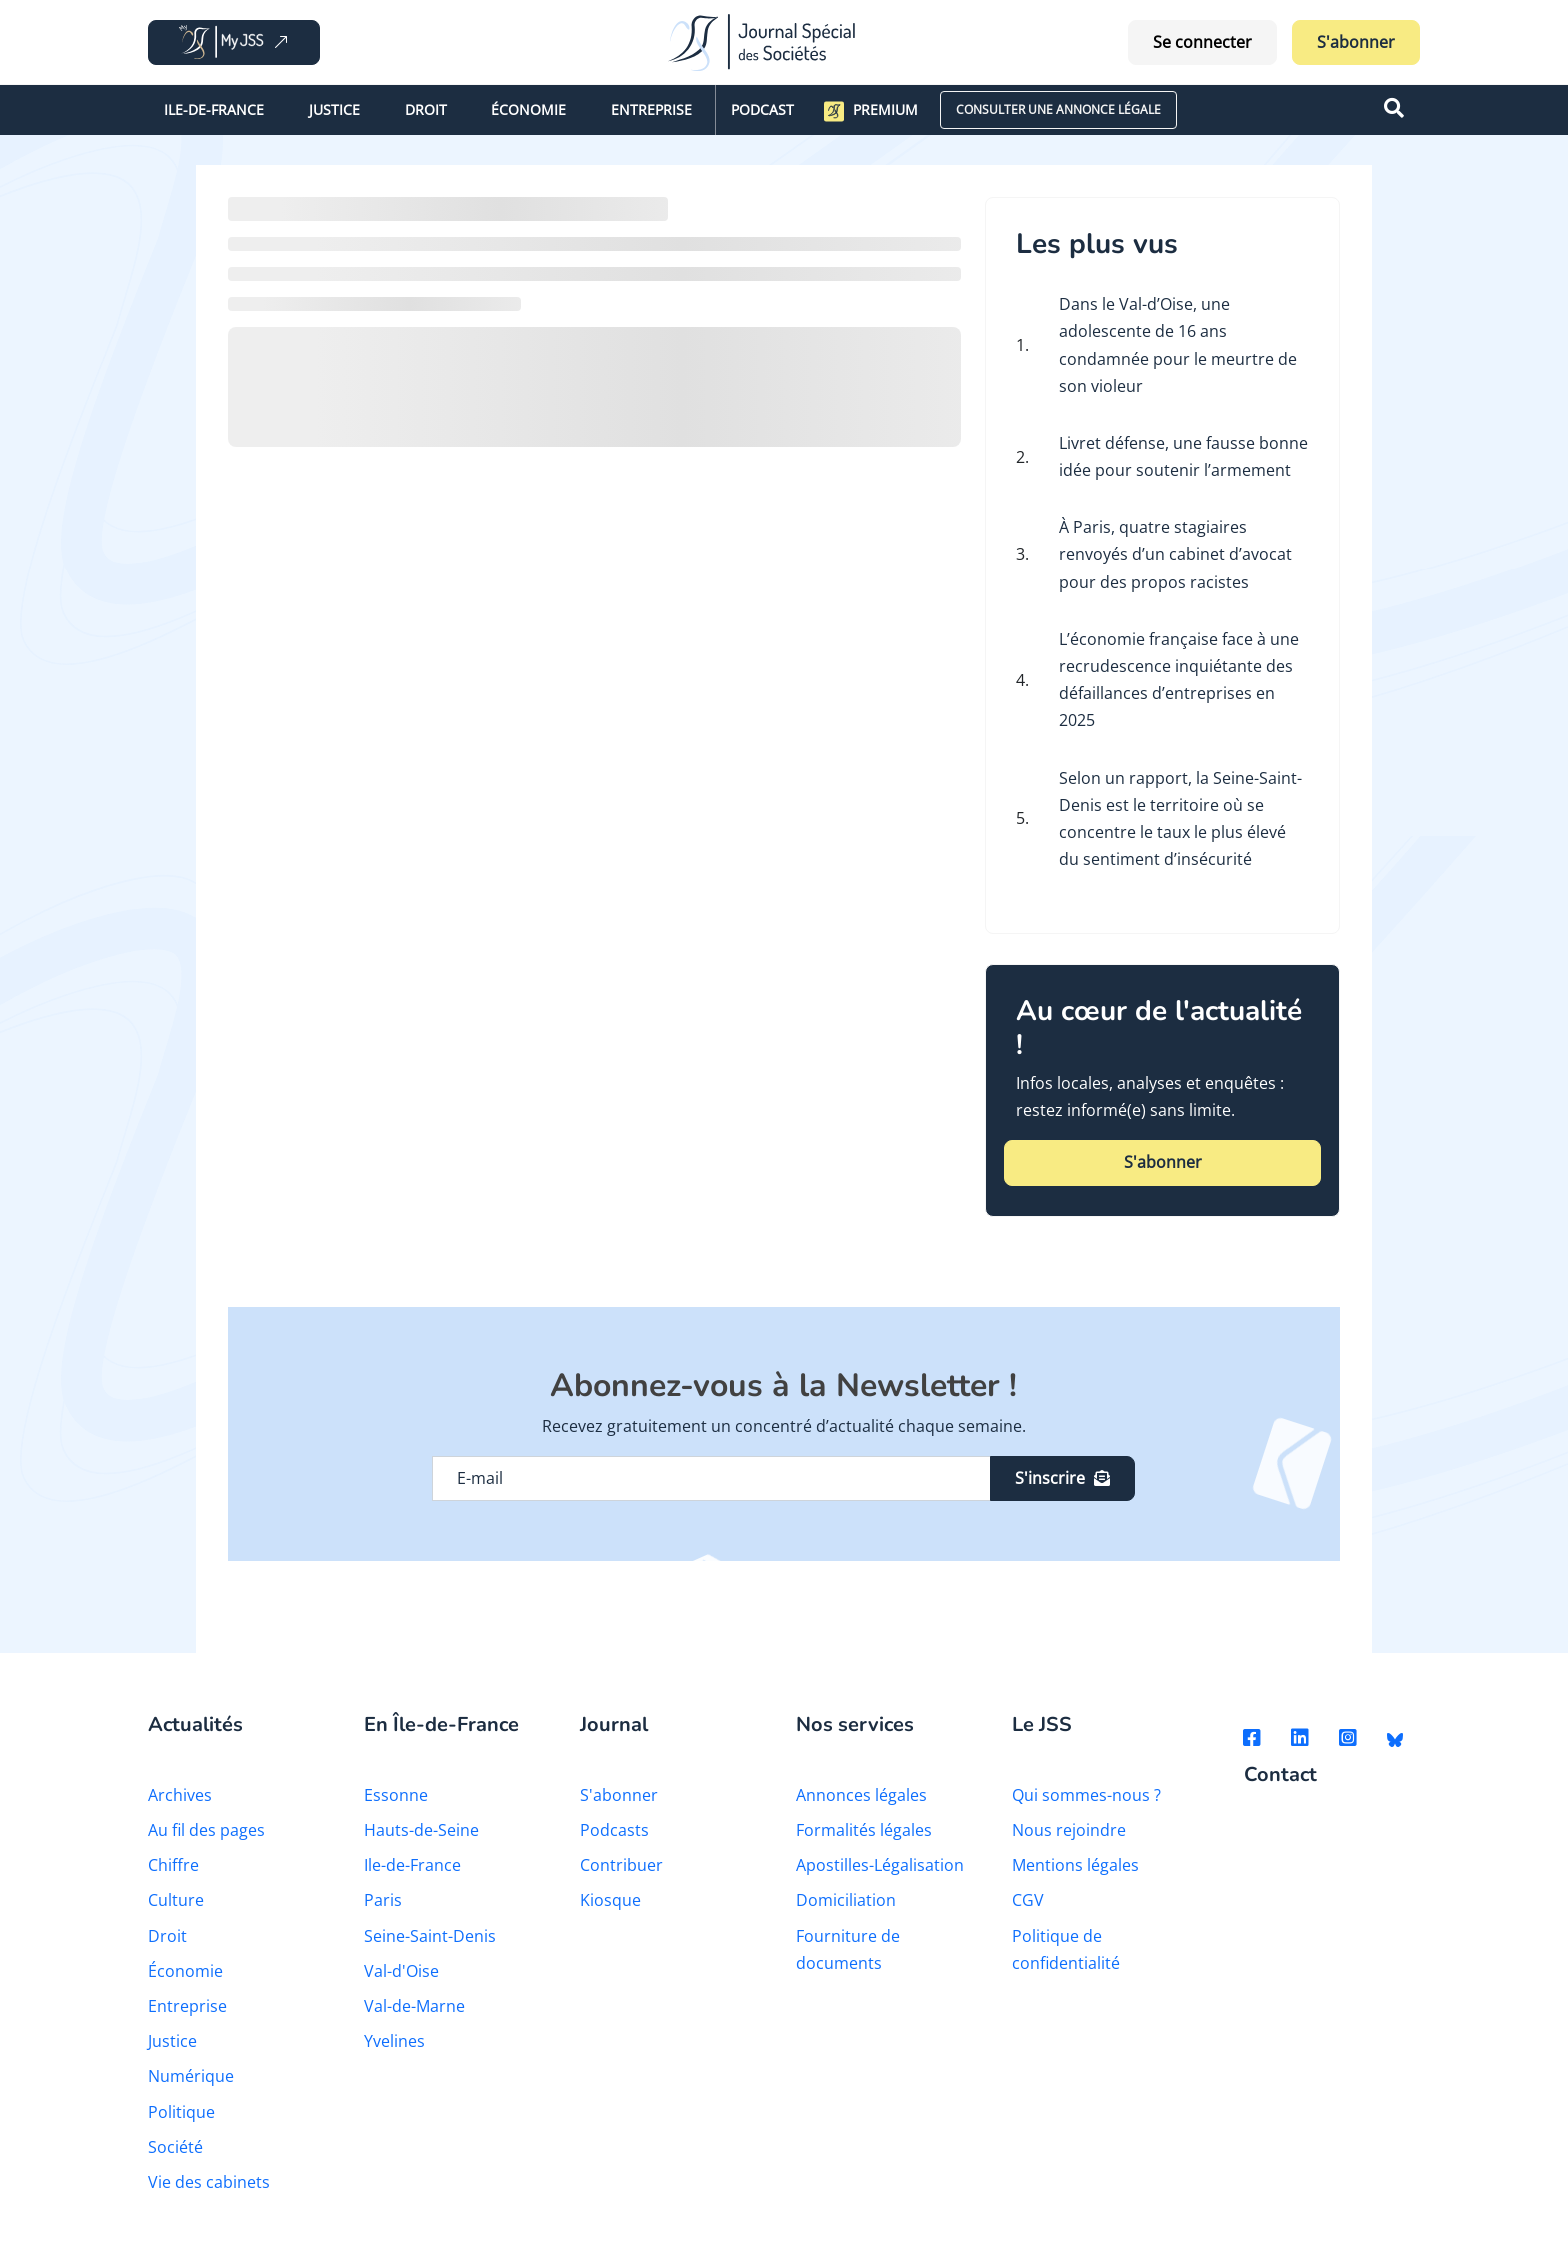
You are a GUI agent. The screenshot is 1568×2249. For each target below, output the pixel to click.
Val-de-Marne (414, 2006)
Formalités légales (864, 1830)
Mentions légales (1075, 1865)
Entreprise (651, 109)
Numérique (191, 2076)
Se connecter (1202, 42)
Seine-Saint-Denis (430, 1936)
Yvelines (394, 2041)
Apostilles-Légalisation (880, 1865)
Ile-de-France (214, 109)
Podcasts (614, 1830)
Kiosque (610, 1900)
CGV (1028, 1900)
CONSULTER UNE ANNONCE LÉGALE (1058, 109)
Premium (871, 111)
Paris (383, 1900)
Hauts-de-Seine (421, 1830)
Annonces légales (861, 1795)
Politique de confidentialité (1066, 1949)
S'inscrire (1062, 1478)
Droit (426, 109)
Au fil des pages (206, 1830)
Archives (180, 1795)
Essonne (396, 1795)
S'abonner (1356, 42)
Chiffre (173, 1865)
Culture (176, 1900)
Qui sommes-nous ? (1086, 1795)
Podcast (762, 109)
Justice (334, 109)
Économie (528, 109)
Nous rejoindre (1069, 1830)
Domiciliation (846, 1900)
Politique (181, 2112)
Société (175, 2147)
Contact (1280, 1775)
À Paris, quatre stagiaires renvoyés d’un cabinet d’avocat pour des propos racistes (1175, 554)
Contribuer (621, 1865)
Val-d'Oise (401, 1971)
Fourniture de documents (848, 1949)
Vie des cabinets (209, 2182)
